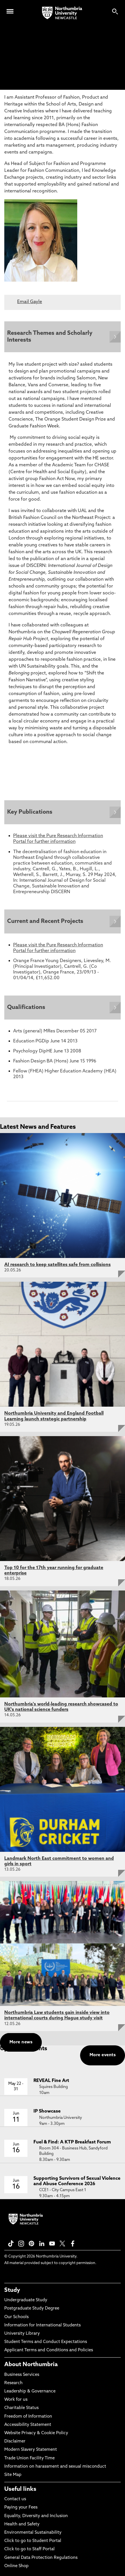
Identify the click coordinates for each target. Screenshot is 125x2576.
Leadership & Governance (29, 2391)
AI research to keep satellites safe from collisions (57, 1265)
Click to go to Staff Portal (29, 2549)
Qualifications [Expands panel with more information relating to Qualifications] (26, 1007)
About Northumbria (31, 2365)
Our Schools (16, 2317)
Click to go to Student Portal (32, 2541)
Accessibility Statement (27, 2425)
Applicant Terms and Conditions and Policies (48, 2350)
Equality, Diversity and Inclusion (36, 2516)
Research (13, 2383)
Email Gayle (29, 302)
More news (20, 2042)
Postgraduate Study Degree (31, 2308)
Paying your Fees (20, 2507)
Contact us (15, 2499)
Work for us (15, 2400)
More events (103, 2055)
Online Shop (16, 2566)
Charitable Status (21, 2408)
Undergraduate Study (25, 2300)
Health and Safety (21, 2524)
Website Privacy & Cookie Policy (36, 2433)
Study (12, 2290)
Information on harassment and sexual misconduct (55, 2466)
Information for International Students (42, 2325)
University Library (22, 2334)
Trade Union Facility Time (29, 2458)
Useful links (20, 2489)
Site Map (12, 2475)
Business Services (21, 2375)
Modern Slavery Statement (30, 2450)
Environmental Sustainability (32, 2533)
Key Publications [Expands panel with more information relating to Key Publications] (29, 812)
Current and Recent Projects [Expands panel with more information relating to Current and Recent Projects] (45, 921)
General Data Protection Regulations (41, 2558)
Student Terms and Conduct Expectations (45, 2342)
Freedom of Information (28, 2416)
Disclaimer (14, 2441)
